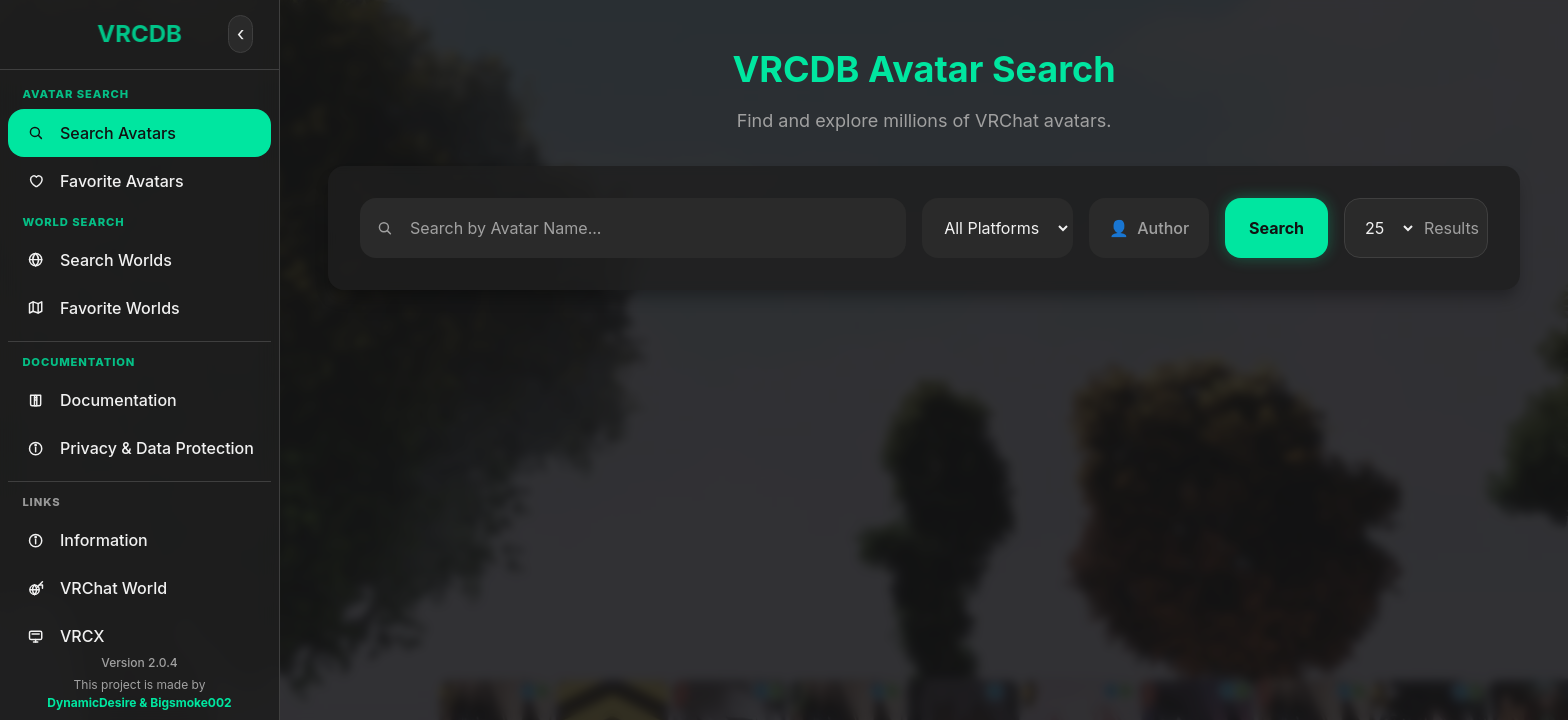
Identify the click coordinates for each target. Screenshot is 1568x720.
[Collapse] (241, 34)
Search (1276, 228)
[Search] (633, 228)
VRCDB (139, 33)
